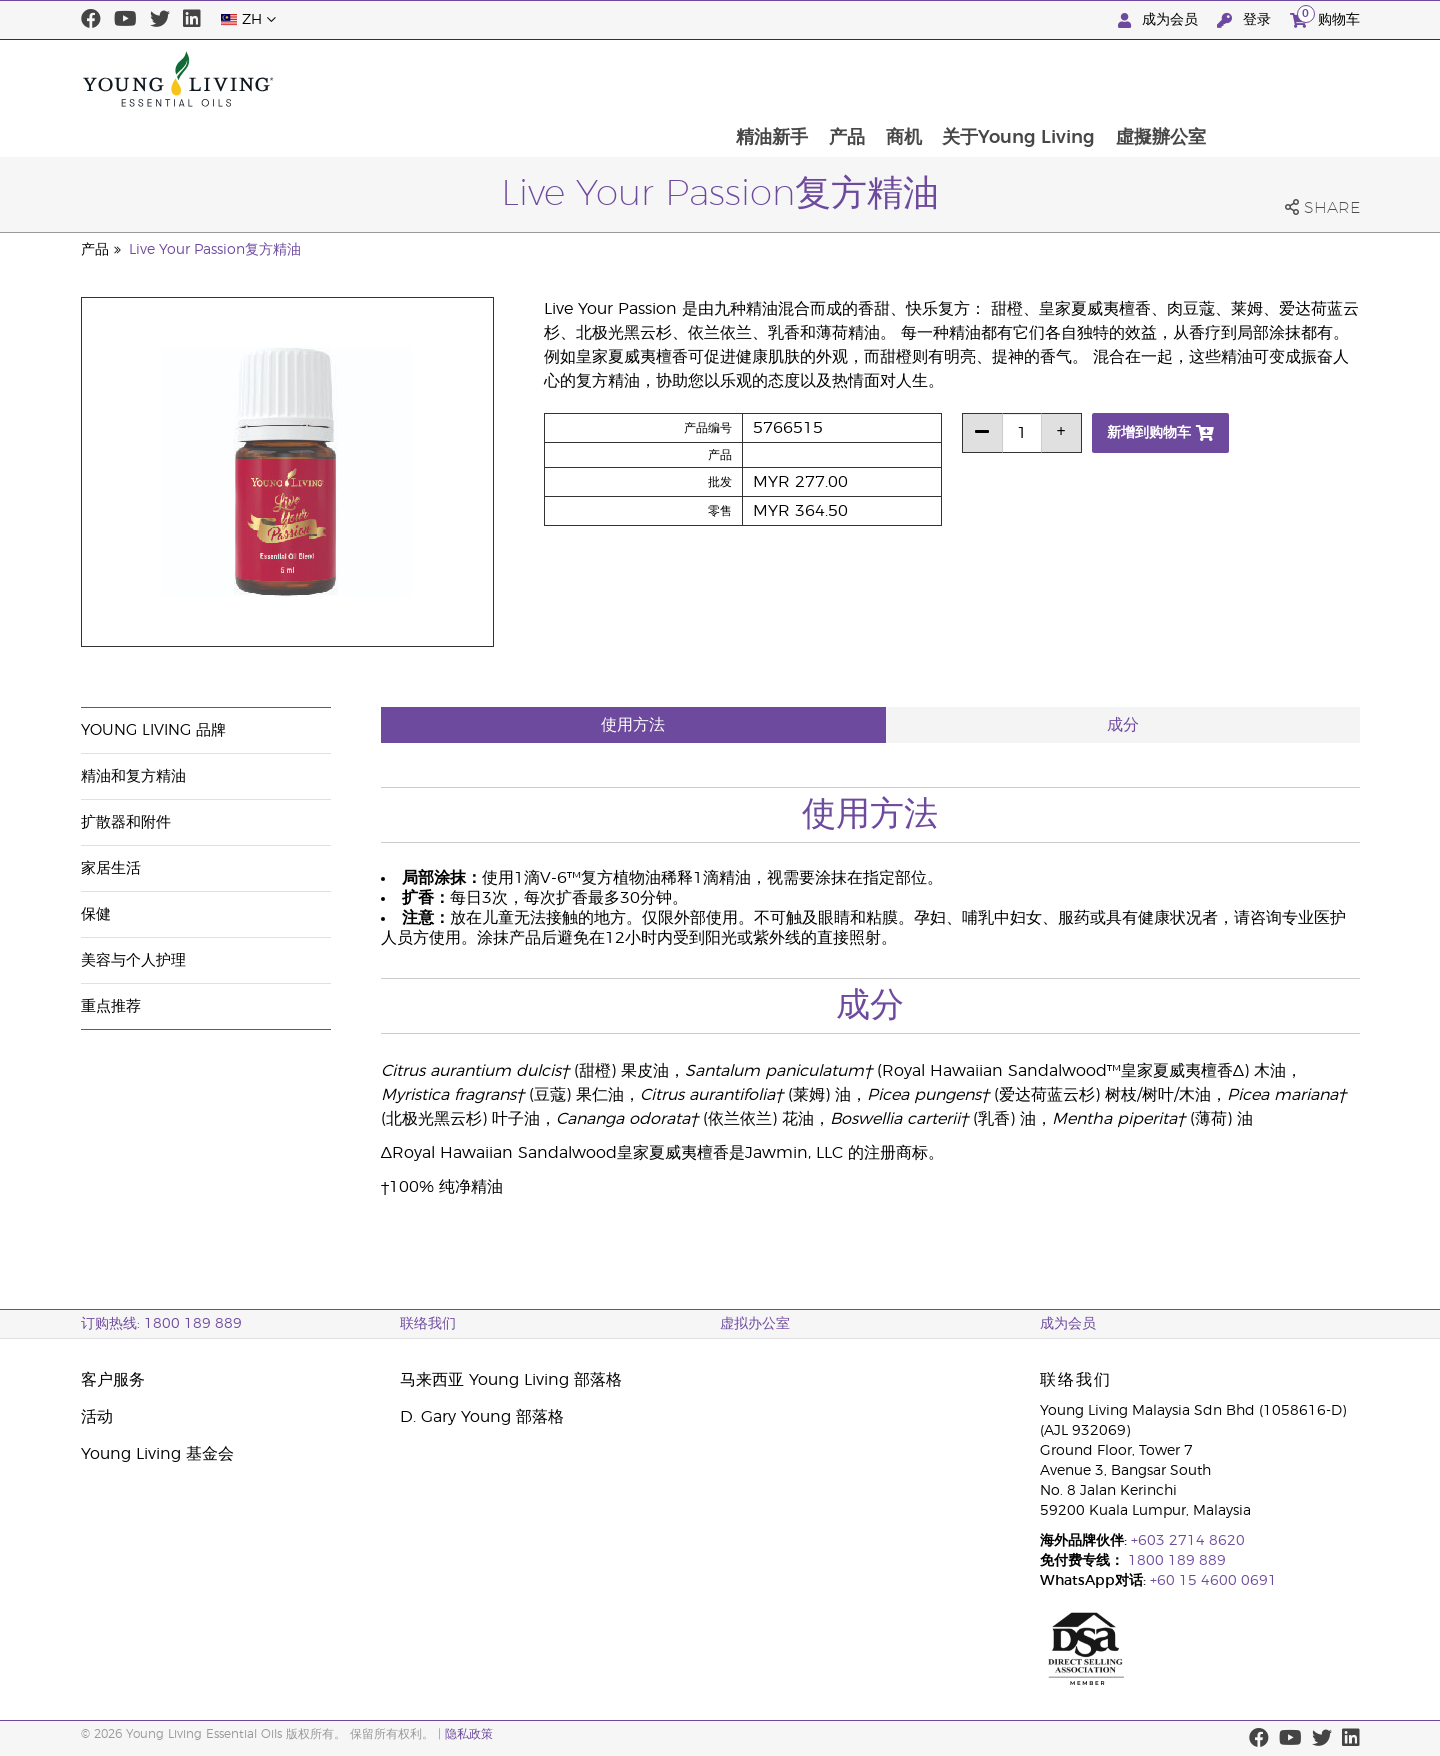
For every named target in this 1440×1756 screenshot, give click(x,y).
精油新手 (910, 79)
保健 (96, 914)
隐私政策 (469, 1734)
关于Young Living (1160, 79)
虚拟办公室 (755, 1324)
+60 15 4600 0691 (1213, 1581)
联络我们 (428, 1324)
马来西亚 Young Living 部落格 (511, 1380)
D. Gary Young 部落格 (482, 1417)
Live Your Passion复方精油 (215, 250)
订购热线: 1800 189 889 (161, 1324)
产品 (986, 79)
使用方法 (633, 725)
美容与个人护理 (133, 960)
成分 (1123, 725)
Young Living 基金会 (157, 1454)
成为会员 (1160, 20)
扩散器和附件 (126, 822)
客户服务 (113, 1380)
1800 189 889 (1175, 1561)
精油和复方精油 (133, 776)
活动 (97, 1417)
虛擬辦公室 (1304, 79)
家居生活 (111, 868)
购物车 (1325, 17)
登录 (1246, 20)
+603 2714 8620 (1188, 1541)
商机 (1044, 79)
